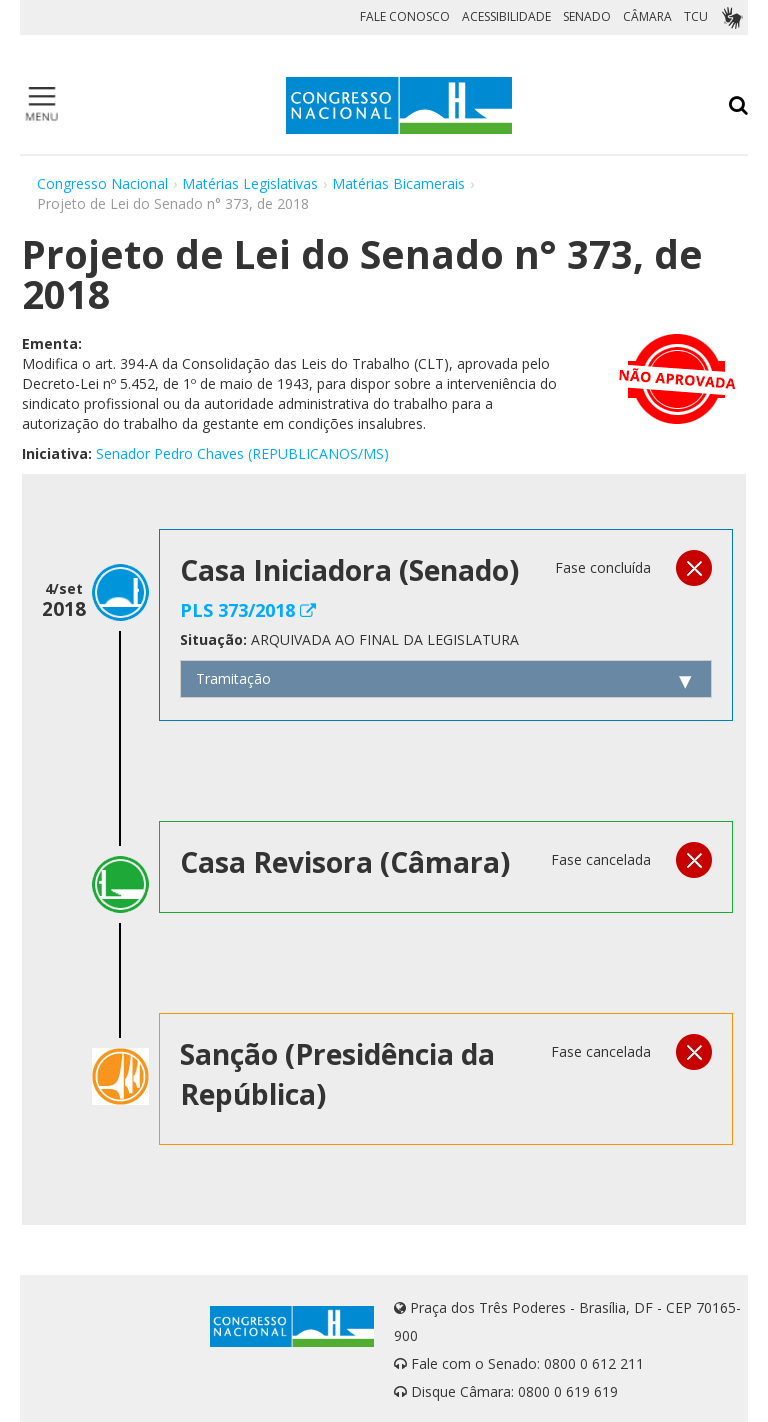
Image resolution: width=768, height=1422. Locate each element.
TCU (696, 16)
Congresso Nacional (102, 183)
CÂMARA (647, 16)
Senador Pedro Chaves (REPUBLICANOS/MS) (242, 453)
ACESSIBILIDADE (506, 16)
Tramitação (233, 678)
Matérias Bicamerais (398, 183)
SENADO (587, 16)
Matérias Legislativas (250, 183)
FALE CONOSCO (405, 16)
